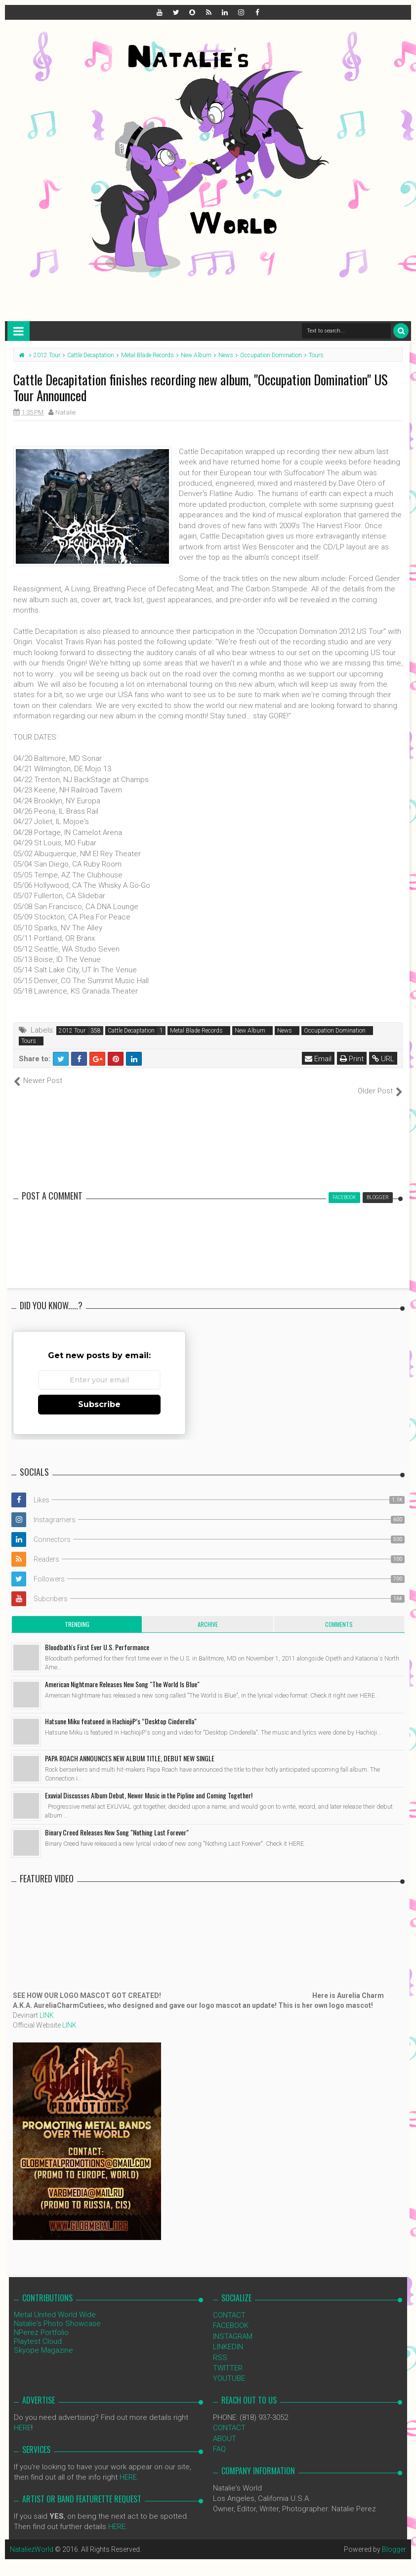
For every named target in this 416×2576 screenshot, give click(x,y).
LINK (47, 2005)
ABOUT (224, 2427)
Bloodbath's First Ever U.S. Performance (97, 1636)
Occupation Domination (335, 1030)
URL (383, 1058)
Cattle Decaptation (131, 1030)
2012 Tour (72, 1030)
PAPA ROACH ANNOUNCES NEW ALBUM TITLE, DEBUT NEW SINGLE (129, 1748)
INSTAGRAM (232, 2325)
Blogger (394, 2539)
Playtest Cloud (38, 2331)
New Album (250, 1030)
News (284, 1030)
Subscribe (99, 1394)
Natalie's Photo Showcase (57, 2313)
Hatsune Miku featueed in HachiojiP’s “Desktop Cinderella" (121, 1710)
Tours (28, 1041)
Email (318, 1058)
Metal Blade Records (196, 1030)
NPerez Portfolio (41, 2322)
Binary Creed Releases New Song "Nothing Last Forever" (117, 1822)
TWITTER (228, 2357)
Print (352, 1058)
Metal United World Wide (55, 2304)
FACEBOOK (231, 2315)
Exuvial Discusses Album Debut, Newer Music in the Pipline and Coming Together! (148, 1785)
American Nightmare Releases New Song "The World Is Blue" (122, 1673)
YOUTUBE (229, 2368)
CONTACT (229, 2304)
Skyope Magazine (43, 2339)
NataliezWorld (31, 2539)
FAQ (219, 2438)
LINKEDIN (228, 2336)
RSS (220, 2346)
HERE (22, 2417)
